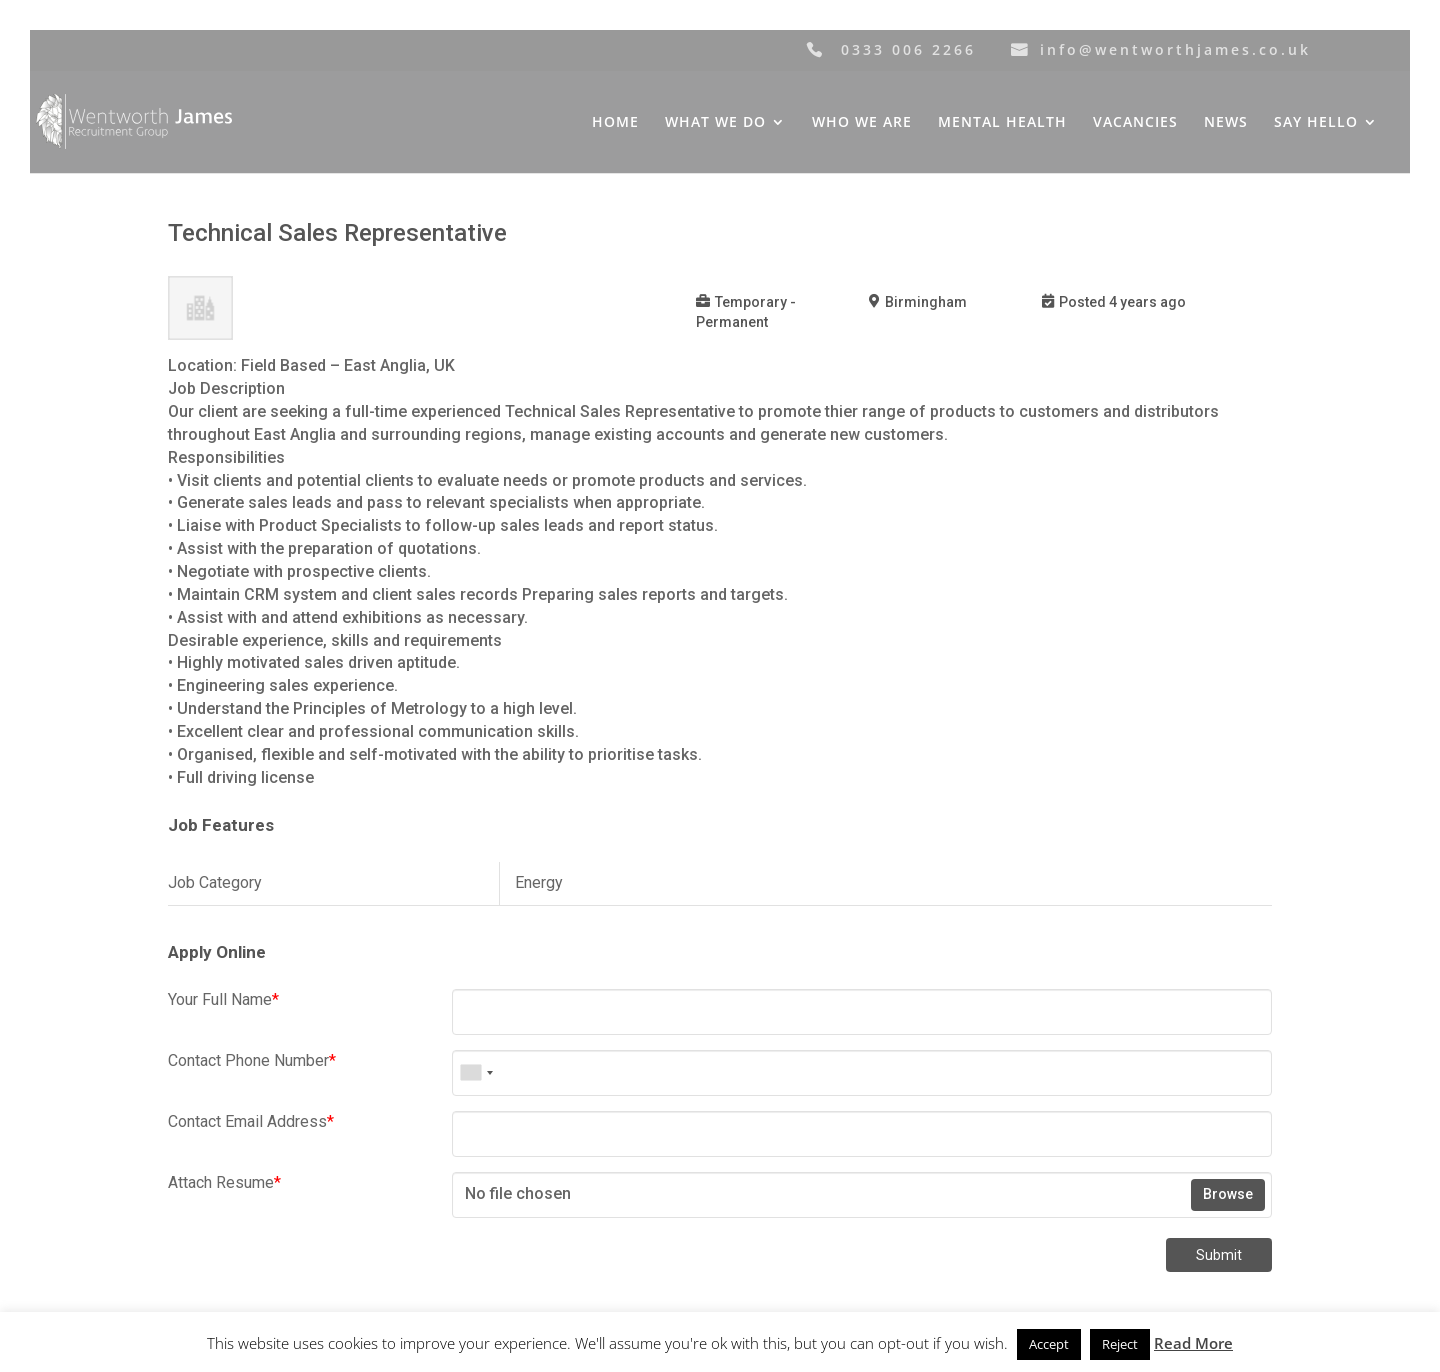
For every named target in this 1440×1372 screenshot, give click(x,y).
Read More (1193, 1343)
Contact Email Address (251, 1121)
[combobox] (476, 1073)
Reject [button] (1120, 1344)
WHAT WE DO (715, 123)
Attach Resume (224, 1182)
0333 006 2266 (908, 49)
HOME (615, 123)
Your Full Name (223, 999)
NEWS (1226, 123)
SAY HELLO (1316, 123)
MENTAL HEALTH (1002, 123)
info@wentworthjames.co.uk (1175, 49)
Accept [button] (1049, 1344)
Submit (1219, 1255)
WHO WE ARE (862, 123)
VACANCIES (1135, 123)
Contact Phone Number (252, 1060)
